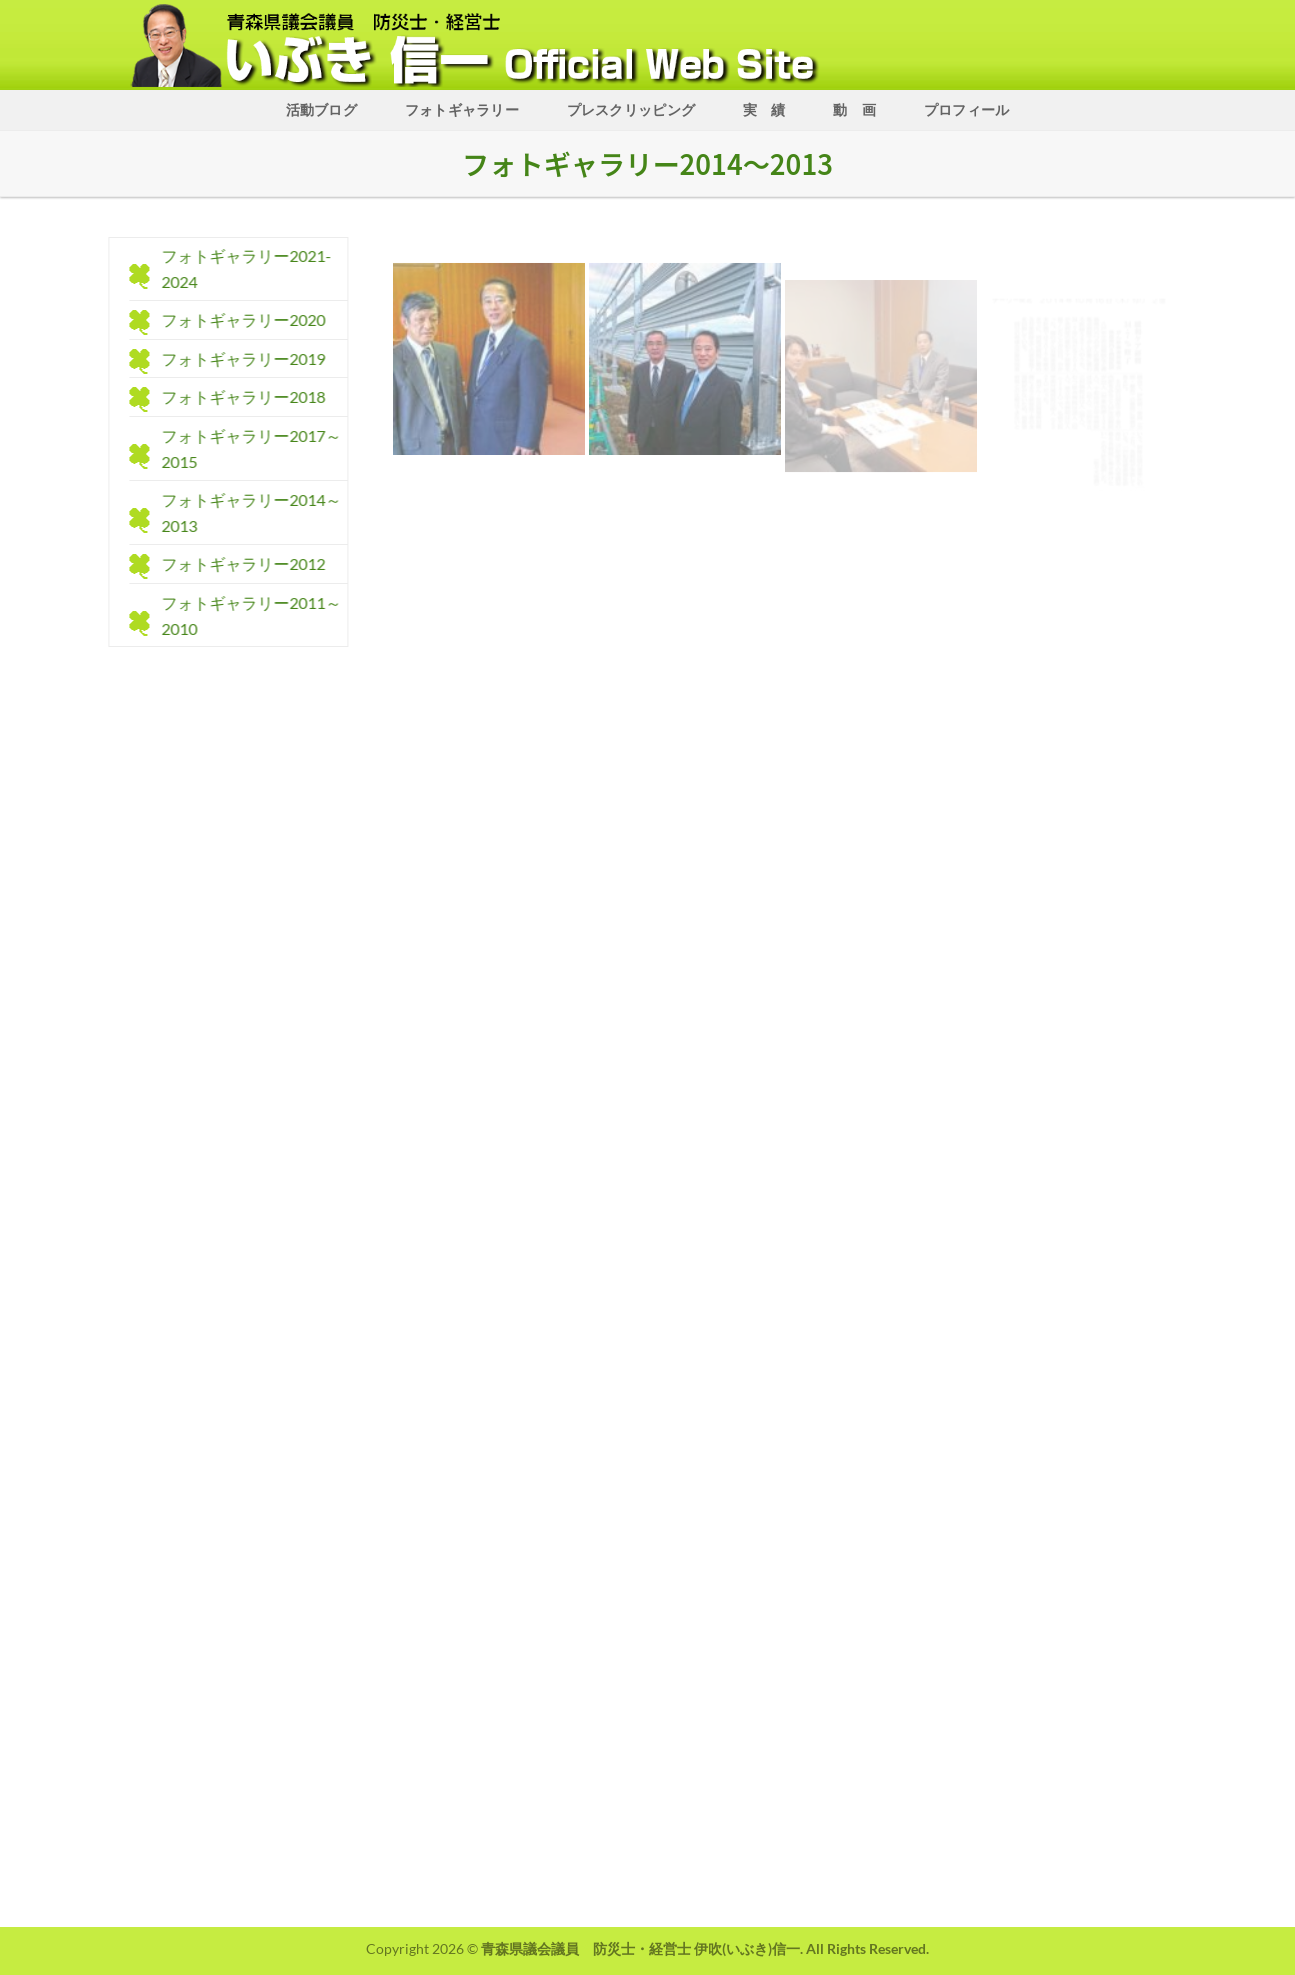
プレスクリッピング (631, 109)
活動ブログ (321, 109)
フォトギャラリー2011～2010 (243, 615)
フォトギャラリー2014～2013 (243, 513)
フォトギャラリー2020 (235, 320)
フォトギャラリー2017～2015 (243, 448)
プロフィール (967, 109)
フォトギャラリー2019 (235, 358)
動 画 (854, 109)
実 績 (764, 109)
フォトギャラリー (462, 109)
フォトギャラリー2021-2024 (238, 268)
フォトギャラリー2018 (235, 397)
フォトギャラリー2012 (235, 564)
